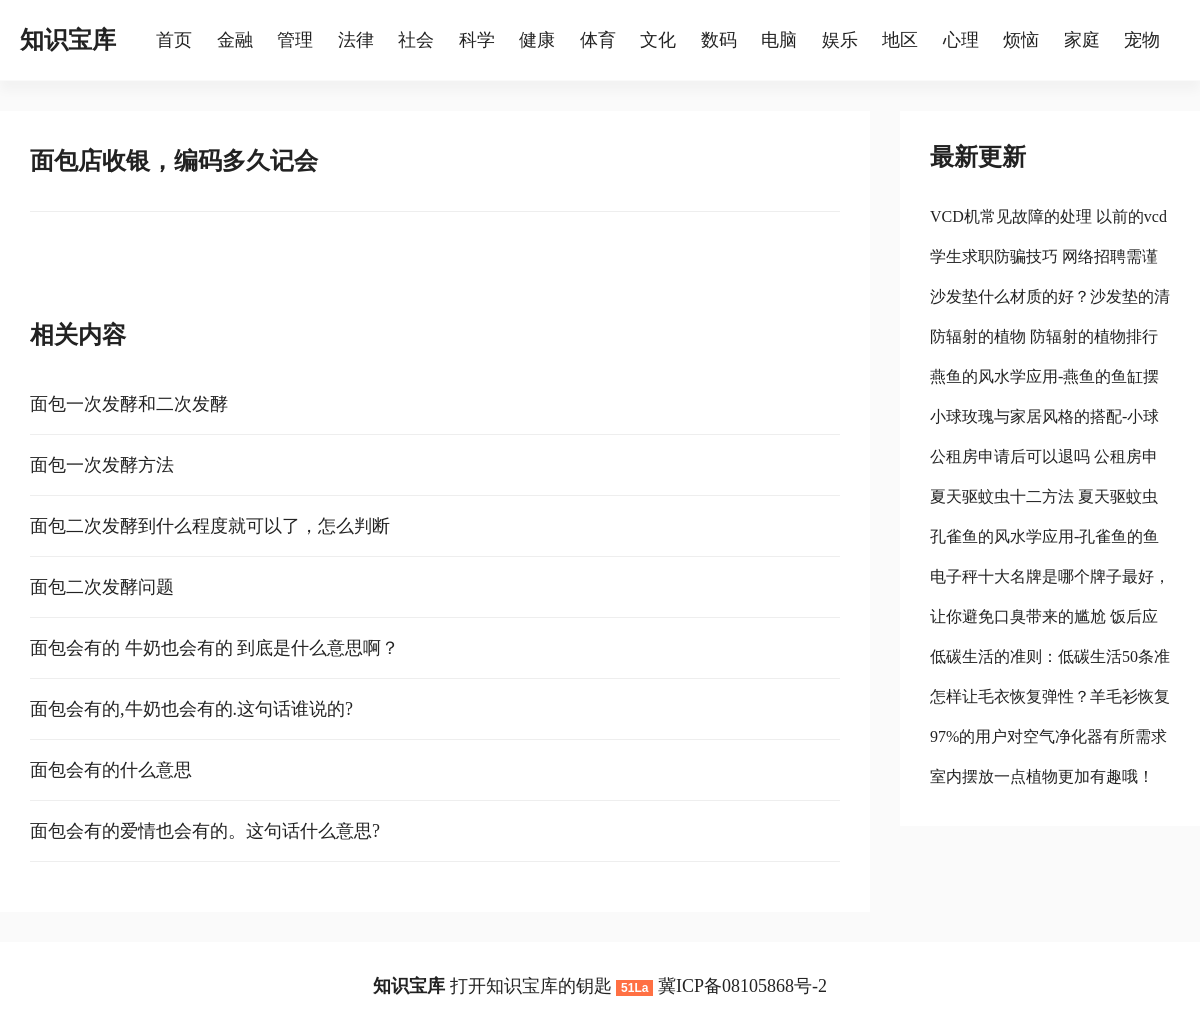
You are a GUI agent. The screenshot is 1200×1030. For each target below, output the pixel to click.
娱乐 (840, 40)
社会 (416, 40)
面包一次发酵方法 (102, 465)
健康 (537, 40)
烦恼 (1021, 40)
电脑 (779, 40)
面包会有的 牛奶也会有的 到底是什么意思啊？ (214, 648)
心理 (961, 40)
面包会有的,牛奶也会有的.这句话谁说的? (191, 709)
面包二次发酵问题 (102, 587)
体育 (598, 40)
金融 (235, 40)
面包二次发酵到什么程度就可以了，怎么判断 (210, 526)
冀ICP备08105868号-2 (742, 986)
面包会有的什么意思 (111, 770)
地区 (900, 40)
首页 (174, 40)
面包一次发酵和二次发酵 (129, 404)
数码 (719, 40)
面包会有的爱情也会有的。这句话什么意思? (205, 831)
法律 (356, 40)
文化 (658, 40)
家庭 (1082, 40)
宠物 (1142, 40)
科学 (477, 40)
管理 (295, 40)
